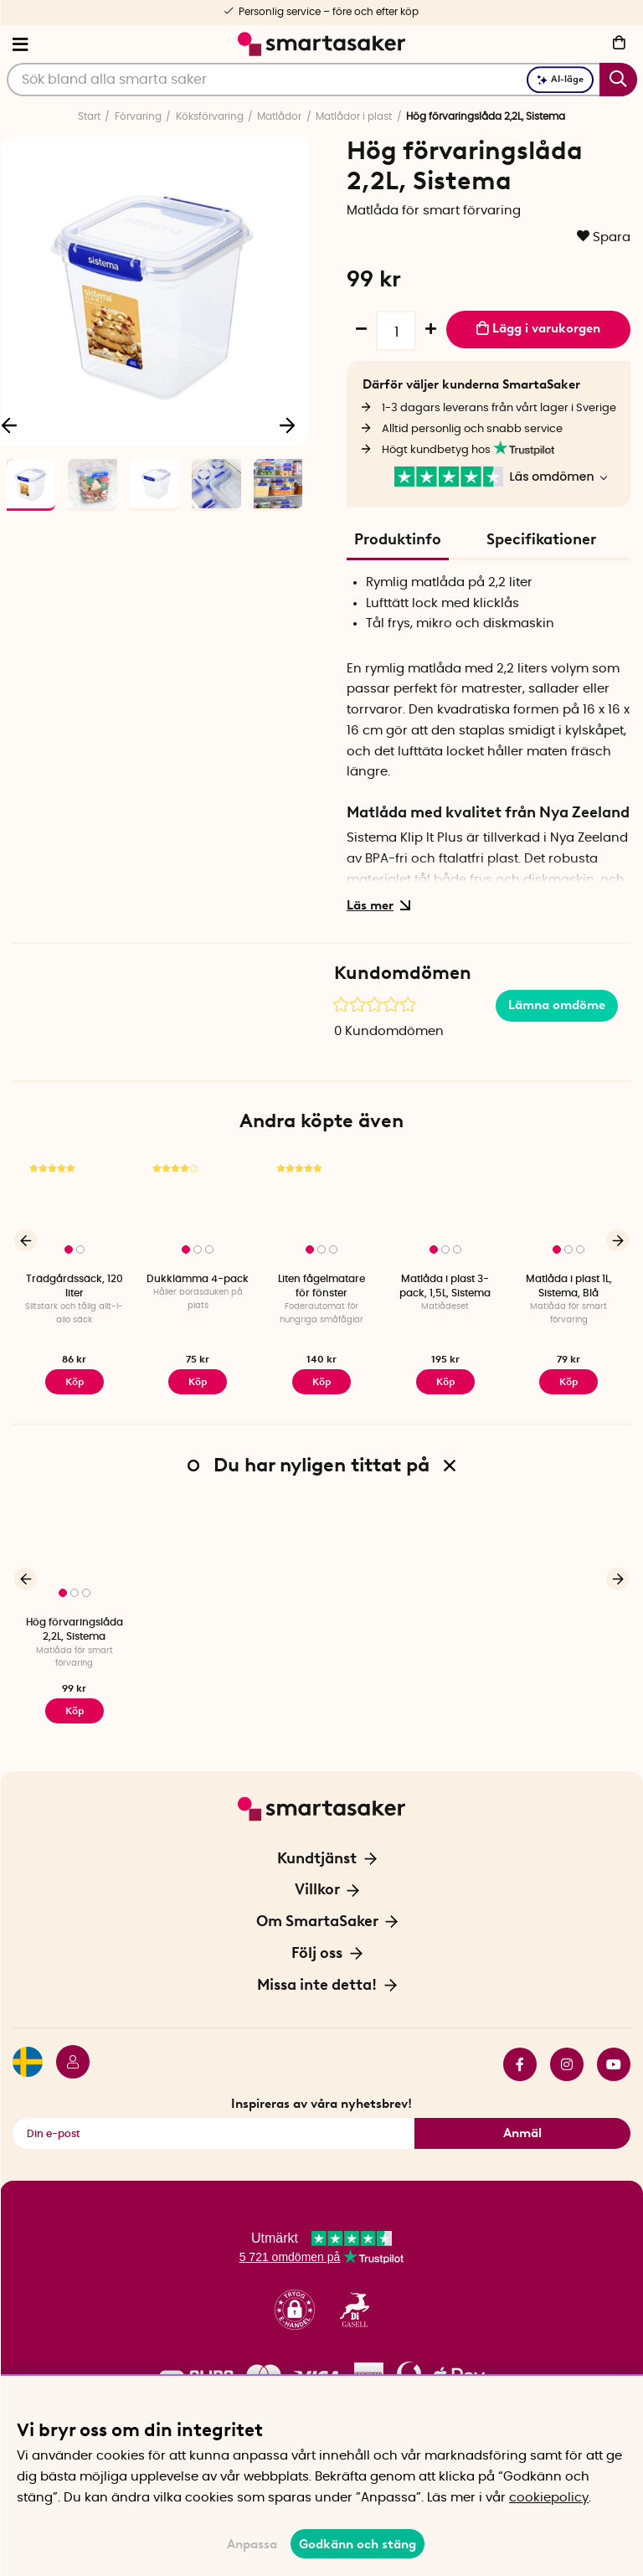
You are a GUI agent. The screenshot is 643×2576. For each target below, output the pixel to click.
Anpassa (252, 2544)
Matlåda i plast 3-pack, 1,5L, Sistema (445, 1286)
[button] (294, 2310)
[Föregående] (25, 1240)
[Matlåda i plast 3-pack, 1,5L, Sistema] (445, 1210)
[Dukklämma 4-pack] (198, 1210)
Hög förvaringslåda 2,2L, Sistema (74, 1629)
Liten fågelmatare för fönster (321, 1286)
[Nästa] (287, 424)
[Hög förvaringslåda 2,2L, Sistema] (74, 1553)
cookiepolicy (549, 2497)
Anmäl (522, 2133)
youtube (613, 2064)
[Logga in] (66, 2064)
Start (89, 116)
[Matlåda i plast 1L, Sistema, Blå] (568, 1210)
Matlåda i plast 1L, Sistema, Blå (569, 1286)
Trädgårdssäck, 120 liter (74, 1286)
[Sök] (322, 79)
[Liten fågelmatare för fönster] (321, 1210)
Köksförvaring (210, 116)
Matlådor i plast (354, 116)
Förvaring (138, 116)
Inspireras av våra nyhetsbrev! (321, 2103)
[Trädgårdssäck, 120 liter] (74, 1210)
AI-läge (560, 79)
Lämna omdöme (556, 1004)
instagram (567, 2064)
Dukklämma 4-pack (198, 1279)
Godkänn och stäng (357, 2544)
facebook (520, 2064)
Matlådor (279, 116)
